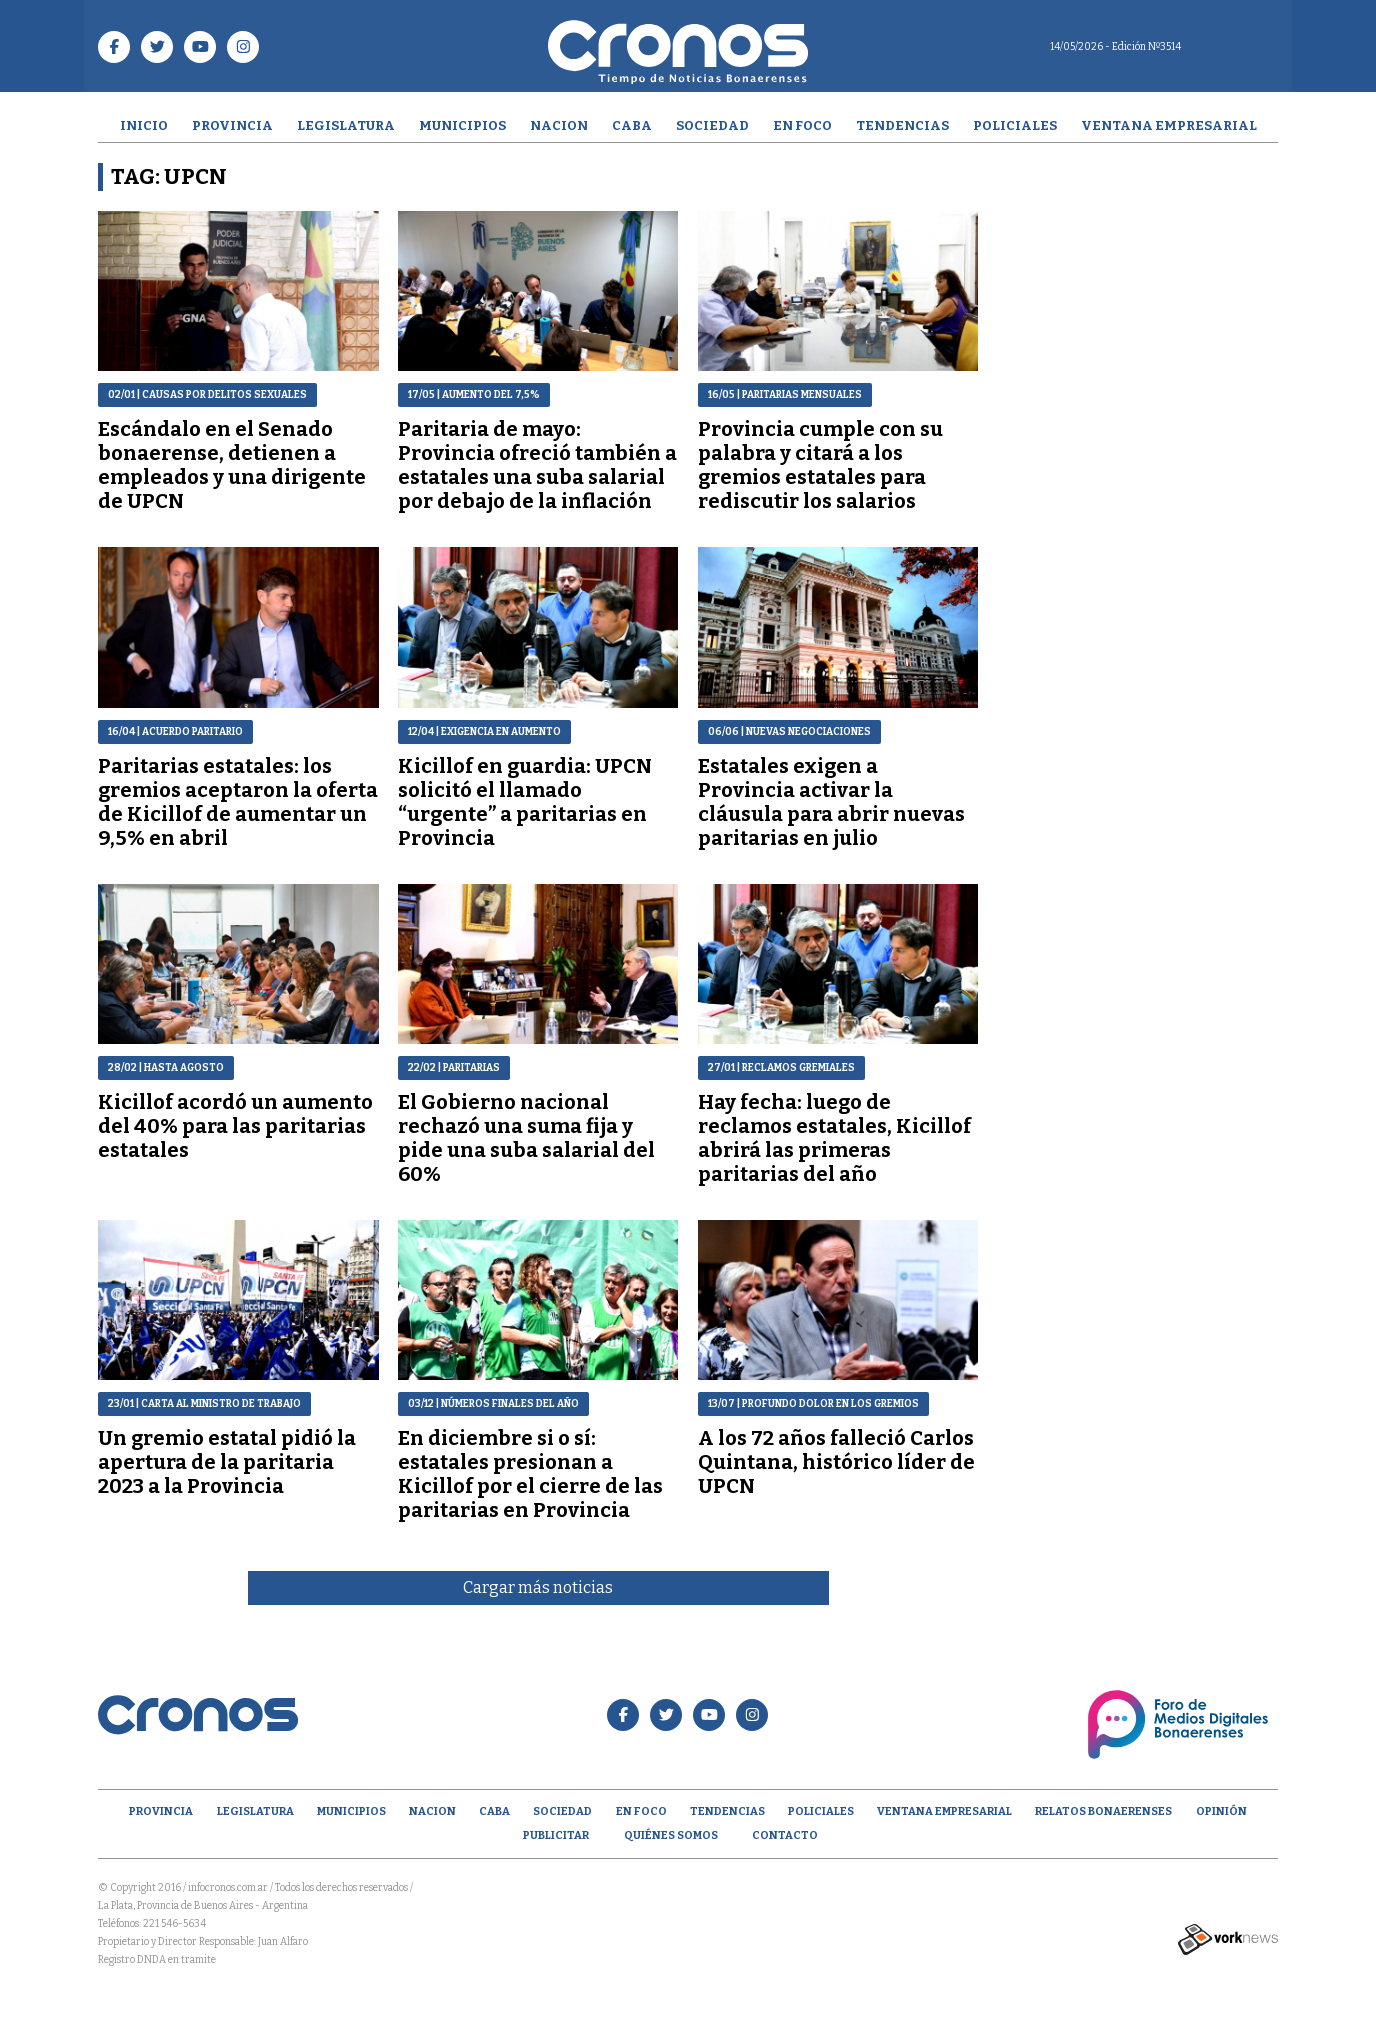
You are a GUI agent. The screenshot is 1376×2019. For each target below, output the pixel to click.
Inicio (144, 125)
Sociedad (712, 125)
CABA (632, 125)
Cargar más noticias (538, 1587)
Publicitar (556, 1835)
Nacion (559, 125)
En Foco (802, 125)
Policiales (1015, 125)
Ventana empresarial (1169, 125)
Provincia (232, 125)
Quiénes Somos (671, 1835)
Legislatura (346, 125)
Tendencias (902, 125)
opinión (1221, 1811)
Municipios (462, 125)
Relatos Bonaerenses (1103, 1811)
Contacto (785, 1835)
